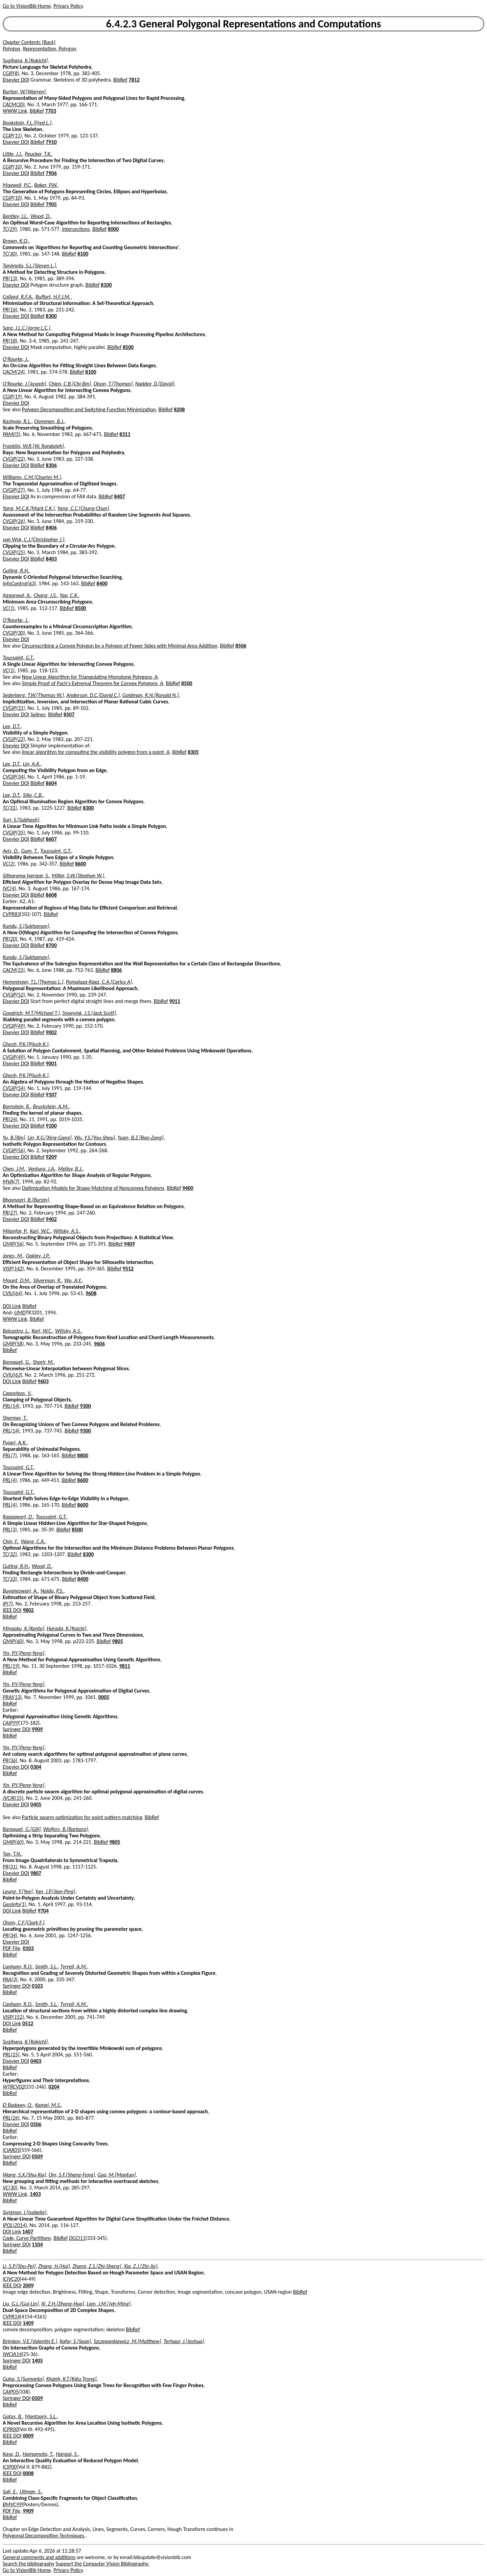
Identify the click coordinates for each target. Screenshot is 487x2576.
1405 (37, 2360)
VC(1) (9, 608)
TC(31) (10, 808)
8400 (101, 583)
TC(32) (10, 1554)
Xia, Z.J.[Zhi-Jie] (140, 2266)
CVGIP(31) (14, 708)
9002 (51, 1032)
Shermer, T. (15, 1418)
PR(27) (10, 1212)
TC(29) (10, 229)
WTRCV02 (13, 2086)
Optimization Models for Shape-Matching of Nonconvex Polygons (93, 1188)
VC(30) (10, 2187)
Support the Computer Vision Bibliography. (102, 2563)
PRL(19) (11, 1666)
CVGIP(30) (14, 633)
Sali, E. (10, 2491)
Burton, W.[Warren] (24, 91)
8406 (51, 527)
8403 (51, 558)
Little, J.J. (12, 154)
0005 (103, 1697)
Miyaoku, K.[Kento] (23, 1628)
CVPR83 (11, 914)
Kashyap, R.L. (17, 421)
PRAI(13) (12, 1697)
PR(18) (10, 340)
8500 (128, 347)
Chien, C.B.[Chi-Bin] (70, 383)
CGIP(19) (12, 396)
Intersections (76, 229)
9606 (99, 1343)
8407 (119, 496)
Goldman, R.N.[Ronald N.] (150, 695)
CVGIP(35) (14, 832)
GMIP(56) (13, 1244)
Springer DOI (16, 1729)
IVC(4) (9, 888)
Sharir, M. (43, 1362)
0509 (37, 2156)
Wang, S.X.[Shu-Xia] (24, 2174)
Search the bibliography (28, 2563)
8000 (113, 229)
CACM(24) (14, 372)
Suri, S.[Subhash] (21, 819)
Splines (38, 714)
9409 (129, 1244)
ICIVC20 (11, 2279)
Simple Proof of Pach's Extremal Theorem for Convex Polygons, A (92, 683)
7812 (134, 80)
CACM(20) (14, 104)
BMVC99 (12, 2504)
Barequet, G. (16, 1362)
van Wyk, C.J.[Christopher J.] (33, 539)
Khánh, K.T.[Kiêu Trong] (71, 2379)
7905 (51, 204)
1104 (37, 2244)
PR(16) (10, 309)
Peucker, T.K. (38, 154)
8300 (51, 316)
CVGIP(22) (14, 459)
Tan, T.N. (12, 1854)
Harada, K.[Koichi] (67, 1628)
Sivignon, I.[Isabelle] (24, 2212)
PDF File (11, 1948)
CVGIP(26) (14, 521)
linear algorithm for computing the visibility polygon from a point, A (96, 752)
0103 (28, 1948)
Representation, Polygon (49, 48)
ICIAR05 (11, 2150)
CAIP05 (10, 2391)
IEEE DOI (12, 1610)
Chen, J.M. (14, 1168)
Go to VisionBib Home (27, 6)
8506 (240, 645)
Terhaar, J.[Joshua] (184, 2341)
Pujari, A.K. (15, 1442)
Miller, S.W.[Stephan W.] (78, 875)
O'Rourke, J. (15, 359)
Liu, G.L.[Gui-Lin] (21, 2303)
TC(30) (10, 253)
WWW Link (15, 111)
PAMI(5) (11, 434)
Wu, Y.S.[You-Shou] (94, 1137)
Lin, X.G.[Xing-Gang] (50, 1137)
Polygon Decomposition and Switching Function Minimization (89, 409)
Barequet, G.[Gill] (22, 1829)
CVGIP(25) (14, 552)
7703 (50, 111)
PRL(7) (10, 1455)
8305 (193, 752)
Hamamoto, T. (38, 2454)
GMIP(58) (13, 1343)
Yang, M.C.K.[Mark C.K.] (29, 508)
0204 (53, 2086)
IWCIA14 (12, 2354)
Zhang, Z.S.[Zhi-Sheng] (96, 2266)
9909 (37, 1729)
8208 (179, 409)
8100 (82, 253)
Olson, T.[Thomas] (113, 383)
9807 (35, 1873)
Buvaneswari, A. (20, 1591)
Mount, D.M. (16, 1280)
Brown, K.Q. (15, 241)
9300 (85, 1406)
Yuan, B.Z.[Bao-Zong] (140, 1137)
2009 (28, 2285)
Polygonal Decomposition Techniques (44, 2535)
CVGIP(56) (14, 1150)
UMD (20, 1312)
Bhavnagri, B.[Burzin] (26, 1200)
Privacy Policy (68, 6)
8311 (124, 434)
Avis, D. (11, 851)
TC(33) (10, 1579)
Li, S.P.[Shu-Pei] (19, 2266)
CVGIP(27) (14, 490)
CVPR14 (11, 2316)
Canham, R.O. (17, 1966)
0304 (35, 1767)
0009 (28, 2435)
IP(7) (8, 1603)
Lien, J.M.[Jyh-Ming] (109, 2303)
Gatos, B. (12, 2416)
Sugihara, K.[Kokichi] (25, 60)
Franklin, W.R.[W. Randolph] (33, 446)
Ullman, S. (31, 2491)
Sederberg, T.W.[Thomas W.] (33, 695)
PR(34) (10, 1935)
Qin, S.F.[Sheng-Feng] (72, 2174)
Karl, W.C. (40, 1231)
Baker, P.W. (45, 185)
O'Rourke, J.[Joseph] (24, 383)
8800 (82, 1455)
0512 (27, 2023)
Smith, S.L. (46, 1966)
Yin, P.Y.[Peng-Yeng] (23, 1653)
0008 (28, 2473)
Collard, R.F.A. (18, 296)
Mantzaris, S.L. (41, 2416)
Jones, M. (13, 1255)
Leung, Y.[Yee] (18, 1891)
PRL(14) (11, 1406)
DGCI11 (77, 2238)
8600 (80, 863)
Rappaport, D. (18, 1516)
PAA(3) (10, 1979)
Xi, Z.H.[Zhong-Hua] (62, 2303)
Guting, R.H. (16, 570)
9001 (51, 1063)
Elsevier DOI (16, 80)
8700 (51, 945)
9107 (51, 1094)
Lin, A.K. (32, 764)
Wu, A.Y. (73, 1280)
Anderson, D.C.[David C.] (93, 695)
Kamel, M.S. (48, 2105)
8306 (51, 465)
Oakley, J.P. (37, 1255)
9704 (43, 1910)
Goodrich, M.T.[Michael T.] (31, 1013)
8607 (51, 839)
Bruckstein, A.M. (51, 1106)
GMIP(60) (13, 1641)
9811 (124, 1666)
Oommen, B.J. (49, 421)
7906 (51, 173)
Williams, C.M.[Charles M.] (32, 477)
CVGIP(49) (14, 1026)
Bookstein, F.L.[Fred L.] (27, 122)
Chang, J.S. (45, 595)
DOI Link (12, 1306)
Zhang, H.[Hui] (54, 2266)
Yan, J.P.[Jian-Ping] (55, 1891)
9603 (43, 1381)
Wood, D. (40, 216)
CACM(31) (14, 970)
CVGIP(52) (14, 994)
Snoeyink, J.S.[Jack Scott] (89, 1013)
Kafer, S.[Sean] (75, 2341)
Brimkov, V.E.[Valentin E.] (30, 2341)
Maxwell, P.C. (17, 185)
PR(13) (10, 278)
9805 (117, 1641)
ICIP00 (10, 2467)
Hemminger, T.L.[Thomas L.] (33, 982)
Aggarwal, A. (17, 595)
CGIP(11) (12, 135)
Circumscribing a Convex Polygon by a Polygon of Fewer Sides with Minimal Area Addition (119, 645)
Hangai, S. (67, 2454)
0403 (35, 2061)
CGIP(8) (11, 73)
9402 (51, 1219)
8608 (51, 895)
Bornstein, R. (16, 1106)
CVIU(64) (12, 1293)
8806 (116, 970)
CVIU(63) (12, 1375)
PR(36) (10, 1760)
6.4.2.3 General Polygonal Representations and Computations (243, 23)
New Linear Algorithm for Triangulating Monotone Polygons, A (90, 677)
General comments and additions (39, 2557)
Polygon (11, 48)
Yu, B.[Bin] (14, 1137)
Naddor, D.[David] (154, 383)
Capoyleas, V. (17, 1393)
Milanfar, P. (15, 1231)
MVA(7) (11, 1181)
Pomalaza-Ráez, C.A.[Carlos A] (99, 982)
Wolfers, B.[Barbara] (65, 1829)
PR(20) (10, 939)
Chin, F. (10, 1541)
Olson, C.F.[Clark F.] (23, 1922)
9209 (51, 1157)
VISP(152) (13, 2017)
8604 (51, 783)
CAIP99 (10, 1723)
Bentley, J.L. (15, 216)
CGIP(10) (12, 166)
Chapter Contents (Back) (29, 42)
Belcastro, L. (16, 1331)
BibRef (120, 80)
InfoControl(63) (19, 583)
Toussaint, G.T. (18, 657)
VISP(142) (13, 1268)
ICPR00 (10, 2429)
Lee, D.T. (11, 726)
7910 (51, 142)
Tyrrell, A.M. (73, 1966)
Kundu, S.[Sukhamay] (26, 926)
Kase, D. (11, 2454)
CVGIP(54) (14, 1088)
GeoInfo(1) (14, 1904)
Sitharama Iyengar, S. (26, 875)
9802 (28, 1610)
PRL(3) (10, 1529)
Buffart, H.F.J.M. (53, 296)
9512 (128, 1268)
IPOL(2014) (15, 2225)
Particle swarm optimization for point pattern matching (82, 1817)
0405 (35, 1804)
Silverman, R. (47, 1280)
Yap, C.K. (69, 595)
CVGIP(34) (14, 776)
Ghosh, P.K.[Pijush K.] (26, 1044)
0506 (35, 2124)
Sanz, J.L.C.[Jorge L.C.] (26, 328)
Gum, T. (29, 851)
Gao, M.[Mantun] (116, 2174)
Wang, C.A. (33, 1541)
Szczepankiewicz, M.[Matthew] (127, 2341)
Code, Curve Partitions (27, 2238)
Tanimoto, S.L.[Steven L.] (29, 265)
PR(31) (10, 1866)
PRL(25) (11, 2054)
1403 (35, 2194)
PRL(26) (11, 2118)
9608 (91, 1293)
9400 (187, 1188)
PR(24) (10, 1119)
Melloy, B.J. (70, 1168)
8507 (69, 714)
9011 (174, 1001)
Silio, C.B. (33, 795)
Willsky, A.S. (66, 1231)
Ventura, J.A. (41, 1168)
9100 (51, 1125)
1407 (27, 2231)
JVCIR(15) (13, 1798)
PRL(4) (10, 1480)
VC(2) (9, 863)
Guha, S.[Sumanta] (23, 2379)
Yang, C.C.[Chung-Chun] (83, 508)
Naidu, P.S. (52, 1591)
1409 (28, 2323)
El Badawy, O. (17, 2105)
